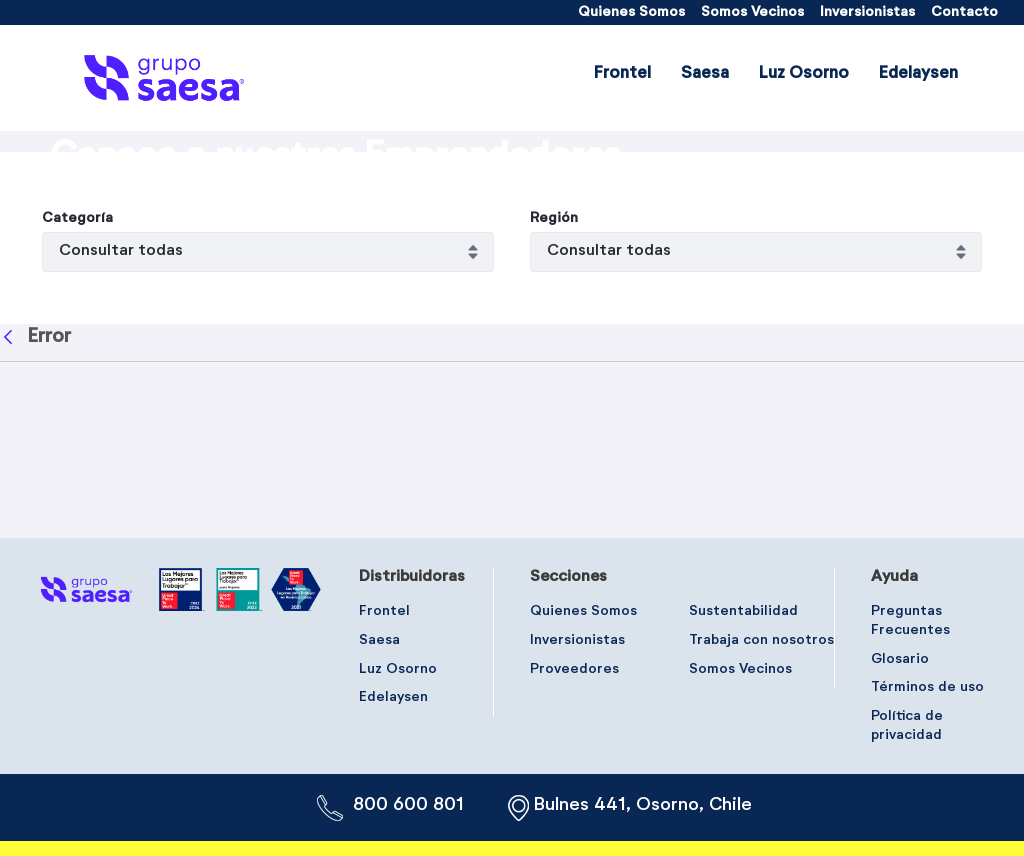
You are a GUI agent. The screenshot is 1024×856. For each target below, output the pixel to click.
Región (554, 378)
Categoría (77, 378)
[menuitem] (631, 12)
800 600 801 (408, 805)
